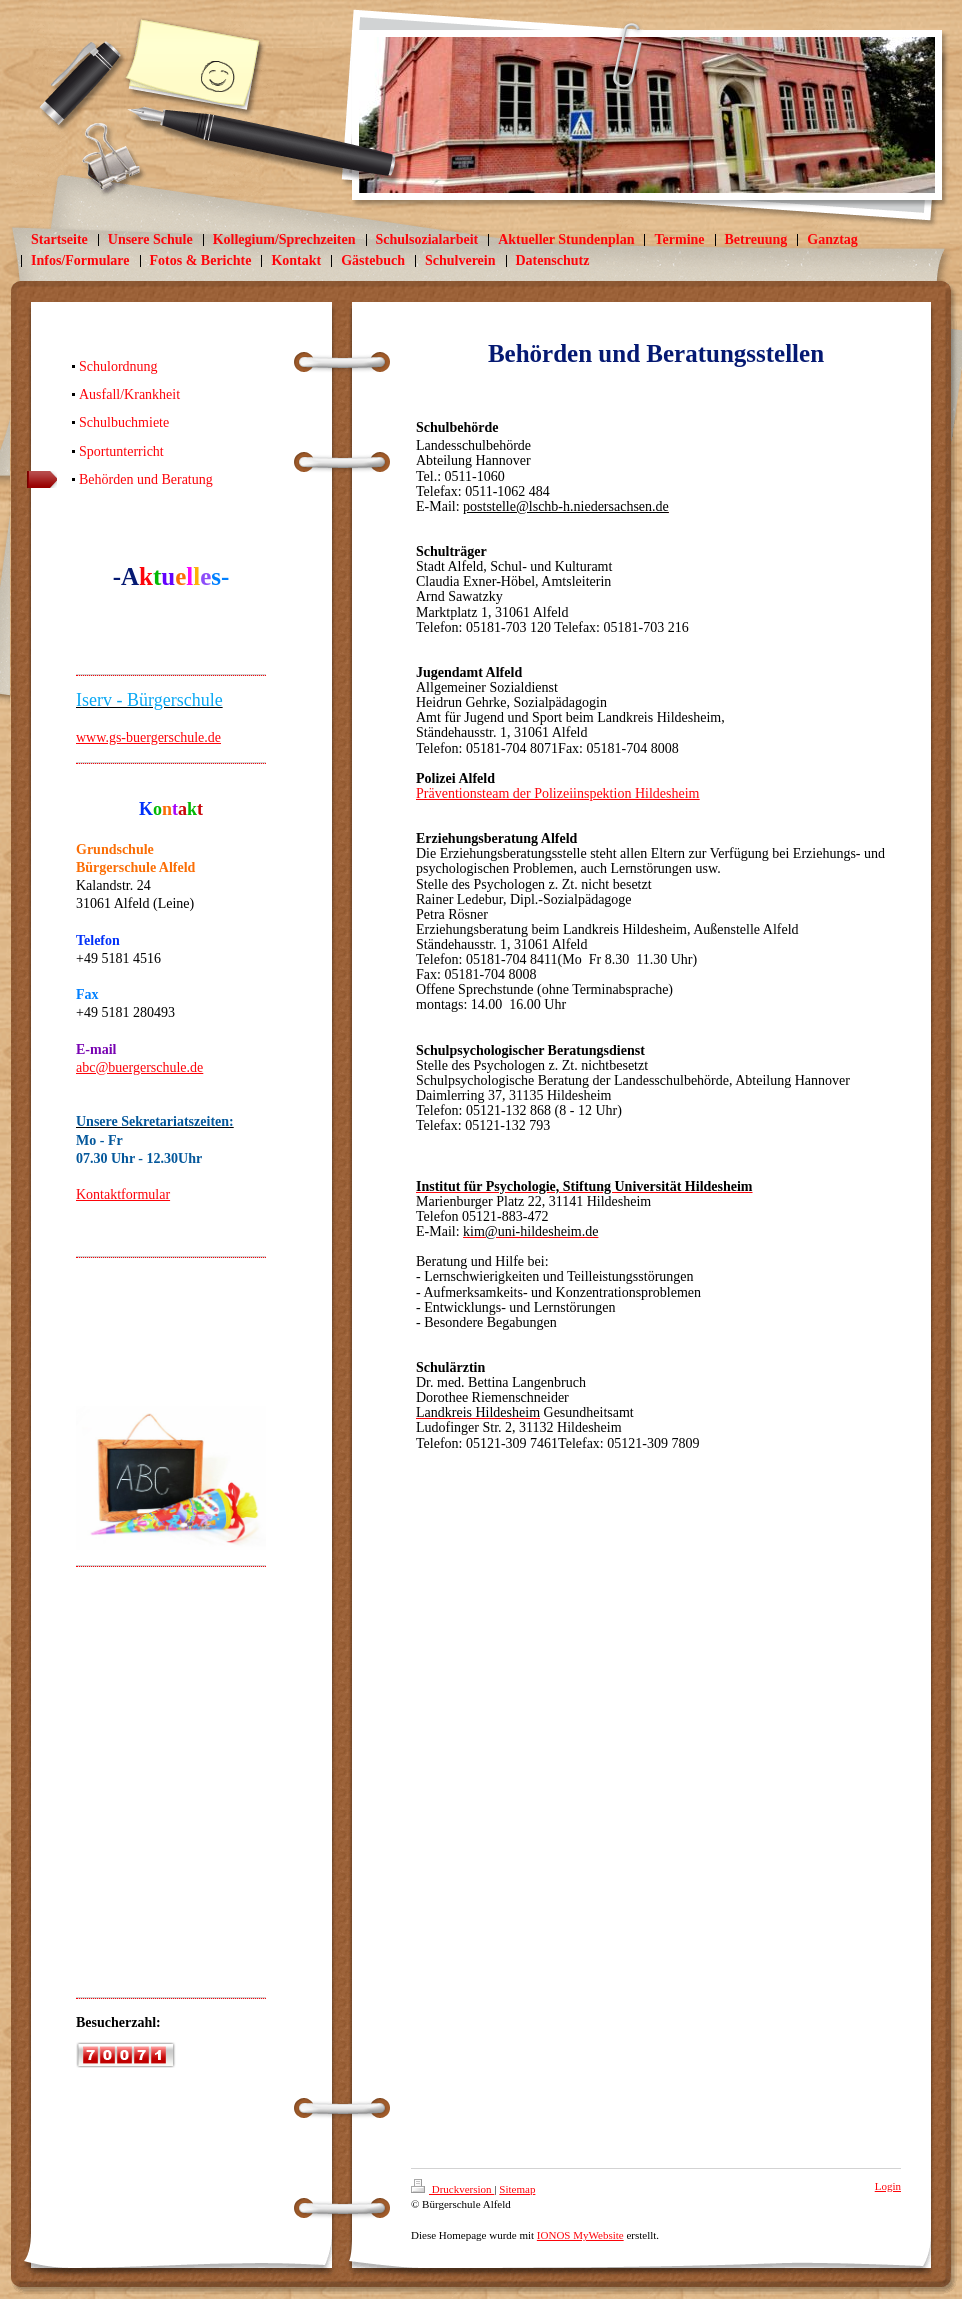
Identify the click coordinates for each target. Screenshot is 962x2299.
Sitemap (517, 2189)
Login (888, 2186)
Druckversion (452, 2189)
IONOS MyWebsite (580, 2235)
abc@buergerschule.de (139, 1067)
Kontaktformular (123, 1194)
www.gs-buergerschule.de (148, 737)
